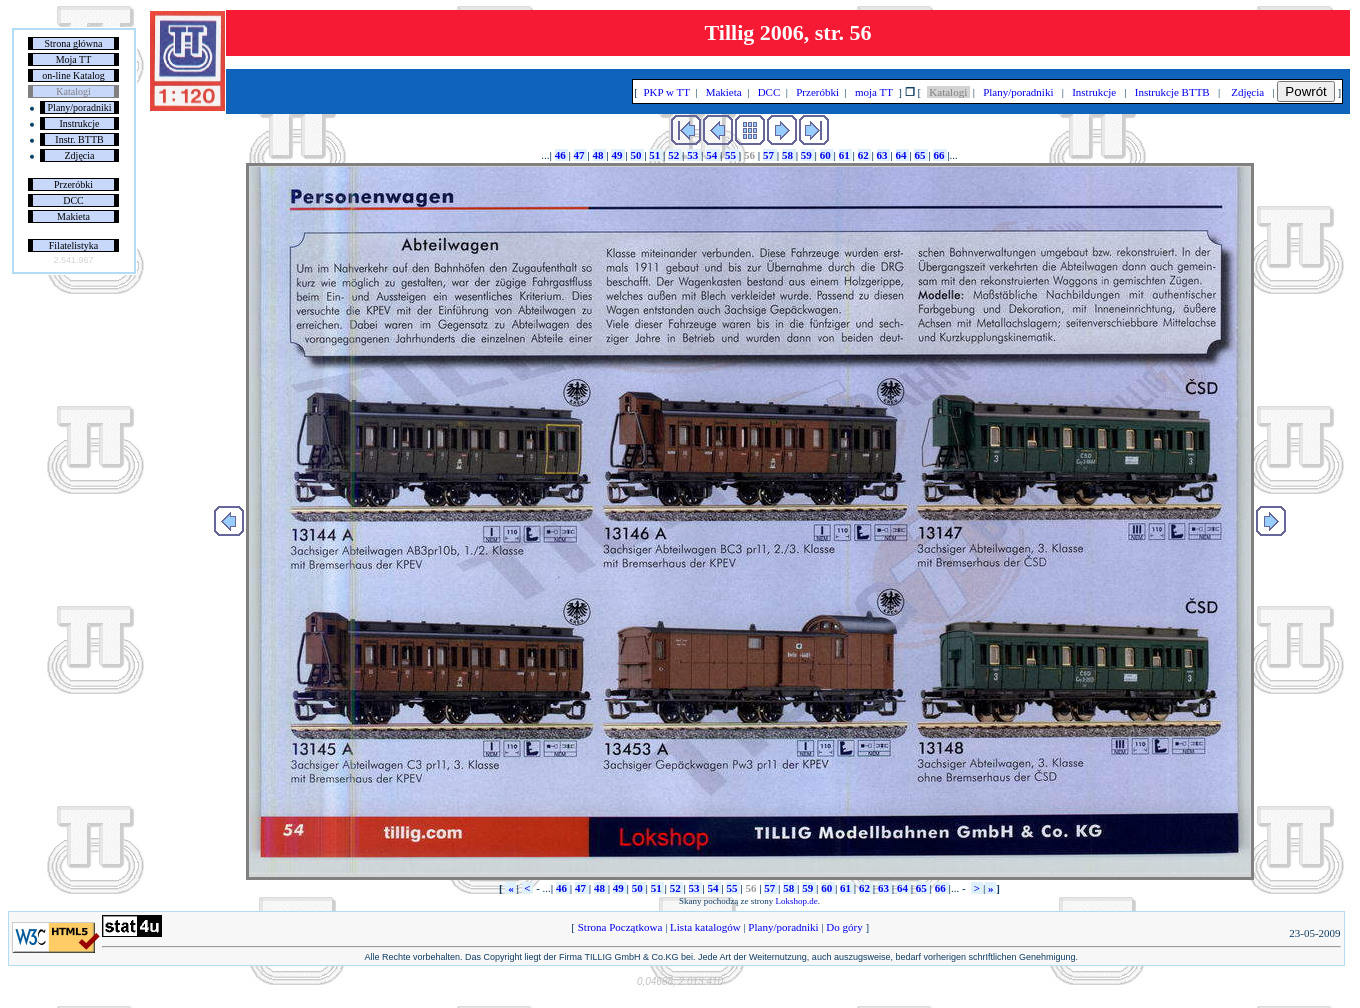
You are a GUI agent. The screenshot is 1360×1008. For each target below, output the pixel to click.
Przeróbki (73, 184)
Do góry (845, 927)
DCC (73, 200)
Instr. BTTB (79, 139)
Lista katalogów (705, 927)
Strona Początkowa (620, 927)
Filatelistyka (73, 245)
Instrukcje (80, 123)
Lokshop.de (796, 901)
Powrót (1305, 91)
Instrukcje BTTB (1172, 92)
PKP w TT (667, 92)
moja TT (873, 92)
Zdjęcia (80, 155)
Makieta (73, 216)
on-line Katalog (73, 75)
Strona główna (73, 43)
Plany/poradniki (80, 107)
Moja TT (74, 59)
